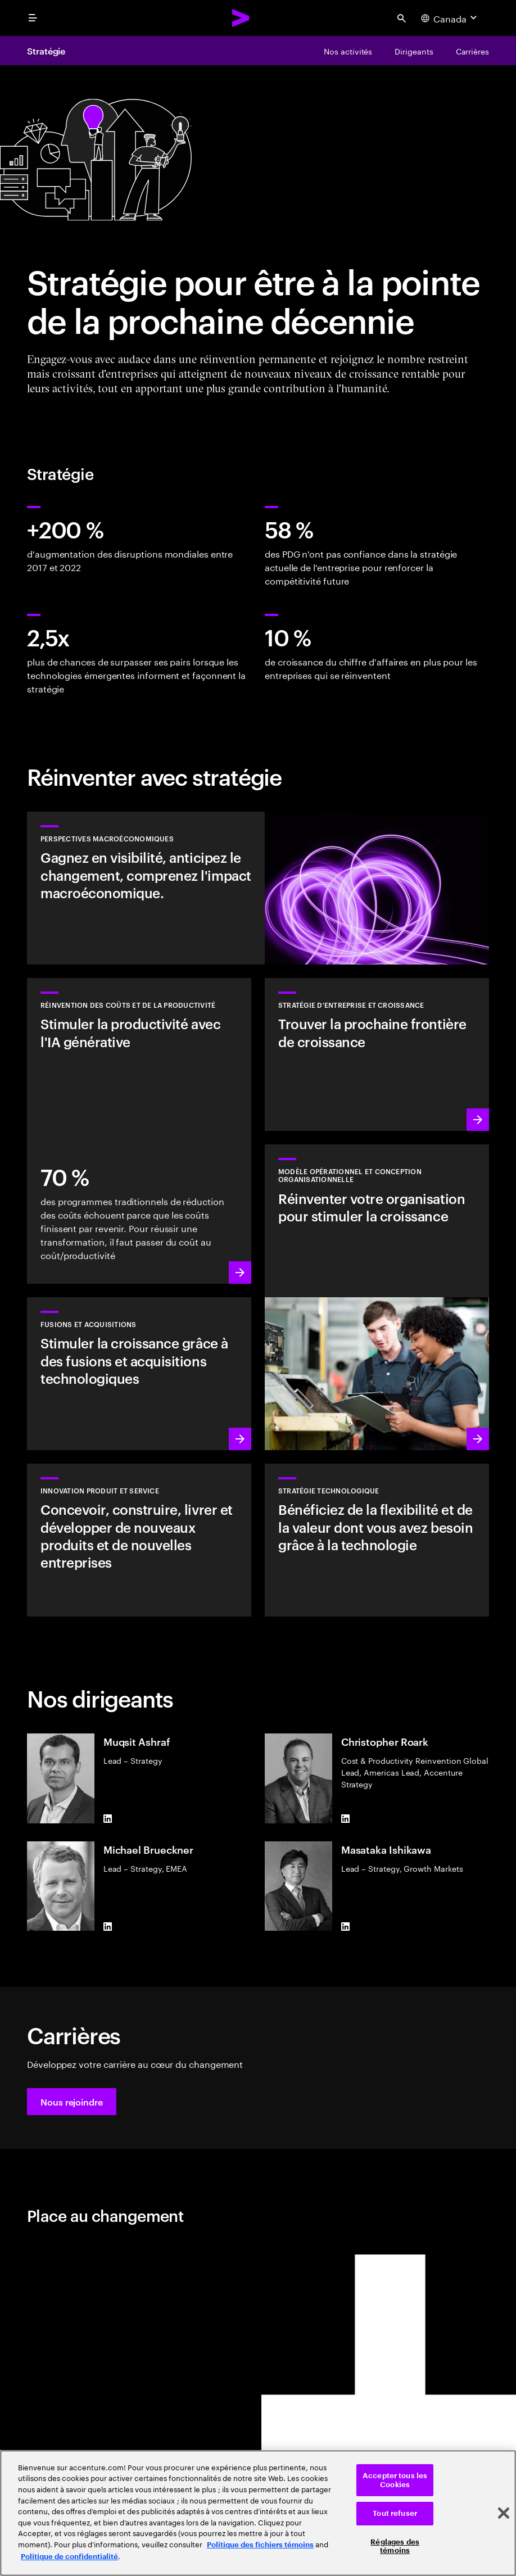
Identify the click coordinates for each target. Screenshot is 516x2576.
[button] (71, 2101)
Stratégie (46, 50)
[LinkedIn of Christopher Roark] (345, 1818)
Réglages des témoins (394, 2546)
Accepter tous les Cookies (395, 2480)
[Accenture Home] (241, 17)
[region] (258, 2513)
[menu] (32, 17)
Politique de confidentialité (69, 2556)
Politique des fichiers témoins (260, 2544)
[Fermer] (503, 2513)
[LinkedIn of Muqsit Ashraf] (107, 1818)
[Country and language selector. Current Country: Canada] (450, 17)
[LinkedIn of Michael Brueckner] (107, 1926)
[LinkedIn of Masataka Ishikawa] (345, 1926)
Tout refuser (395, 2513)
